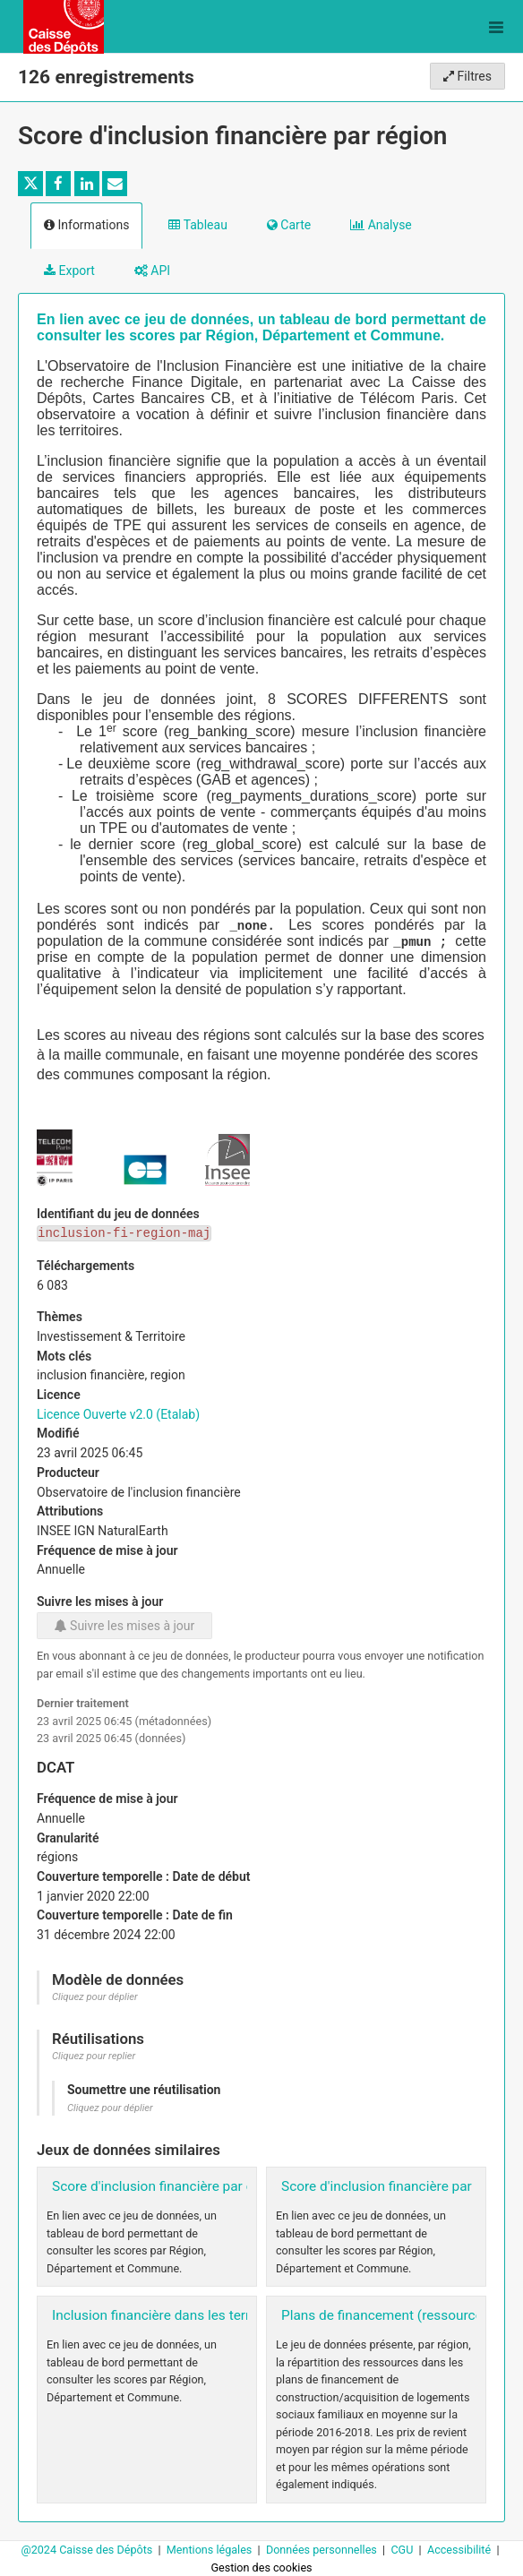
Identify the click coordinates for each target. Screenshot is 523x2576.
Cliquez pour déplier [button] (95, 1997)
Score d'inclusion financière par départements (191, 2186)
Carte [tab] (289, 225)
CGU (403, 2549)
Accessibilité (460, 2549)
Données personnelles (323, 2549)
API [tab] (152, 270)
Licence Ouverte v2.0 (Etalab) (118, 1414)
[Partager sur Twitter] (30, 183)
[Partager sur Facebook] (58, 183)
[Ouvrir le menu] (496, 27)
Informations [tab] (86, 225)
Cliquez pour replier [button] (93, 2056)
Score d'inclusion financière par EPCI (392, 2186)
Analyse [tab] (381, 225)
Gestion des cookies (261, 2567)
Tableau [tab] (197, 225)
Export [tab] (69, 270)
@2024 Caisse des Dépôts (88, 2549)
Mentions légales (211, 2549)
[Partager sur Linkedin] (86, 183)
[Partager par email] (114, 183)
